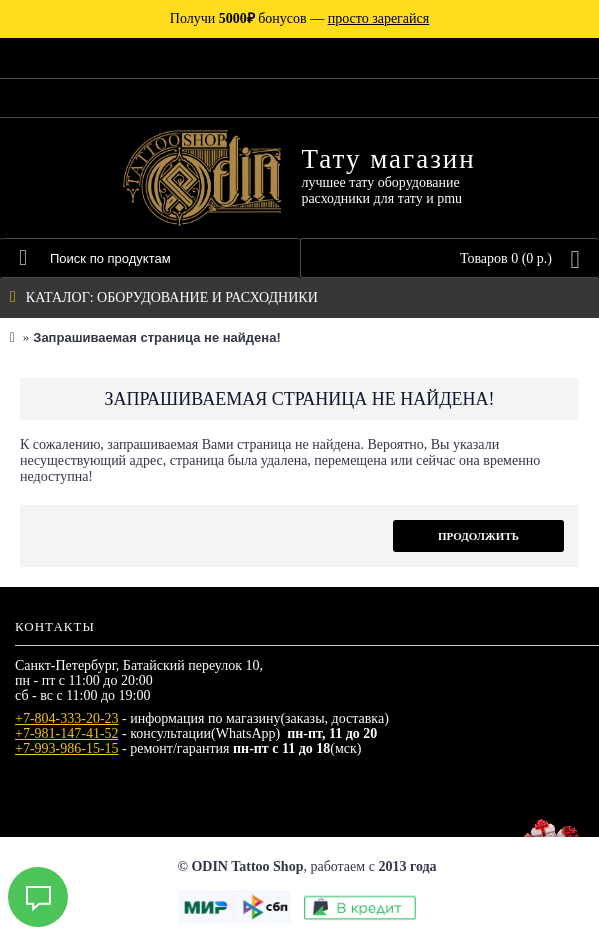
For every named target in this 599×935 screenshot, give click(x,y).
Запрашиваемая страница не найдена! (156, 337)
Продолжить (478, 536)
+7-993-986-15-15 (67, 748)
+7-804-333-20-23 (67, 718)
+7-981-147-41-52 (67, 733)
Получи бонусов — (299, 18)
